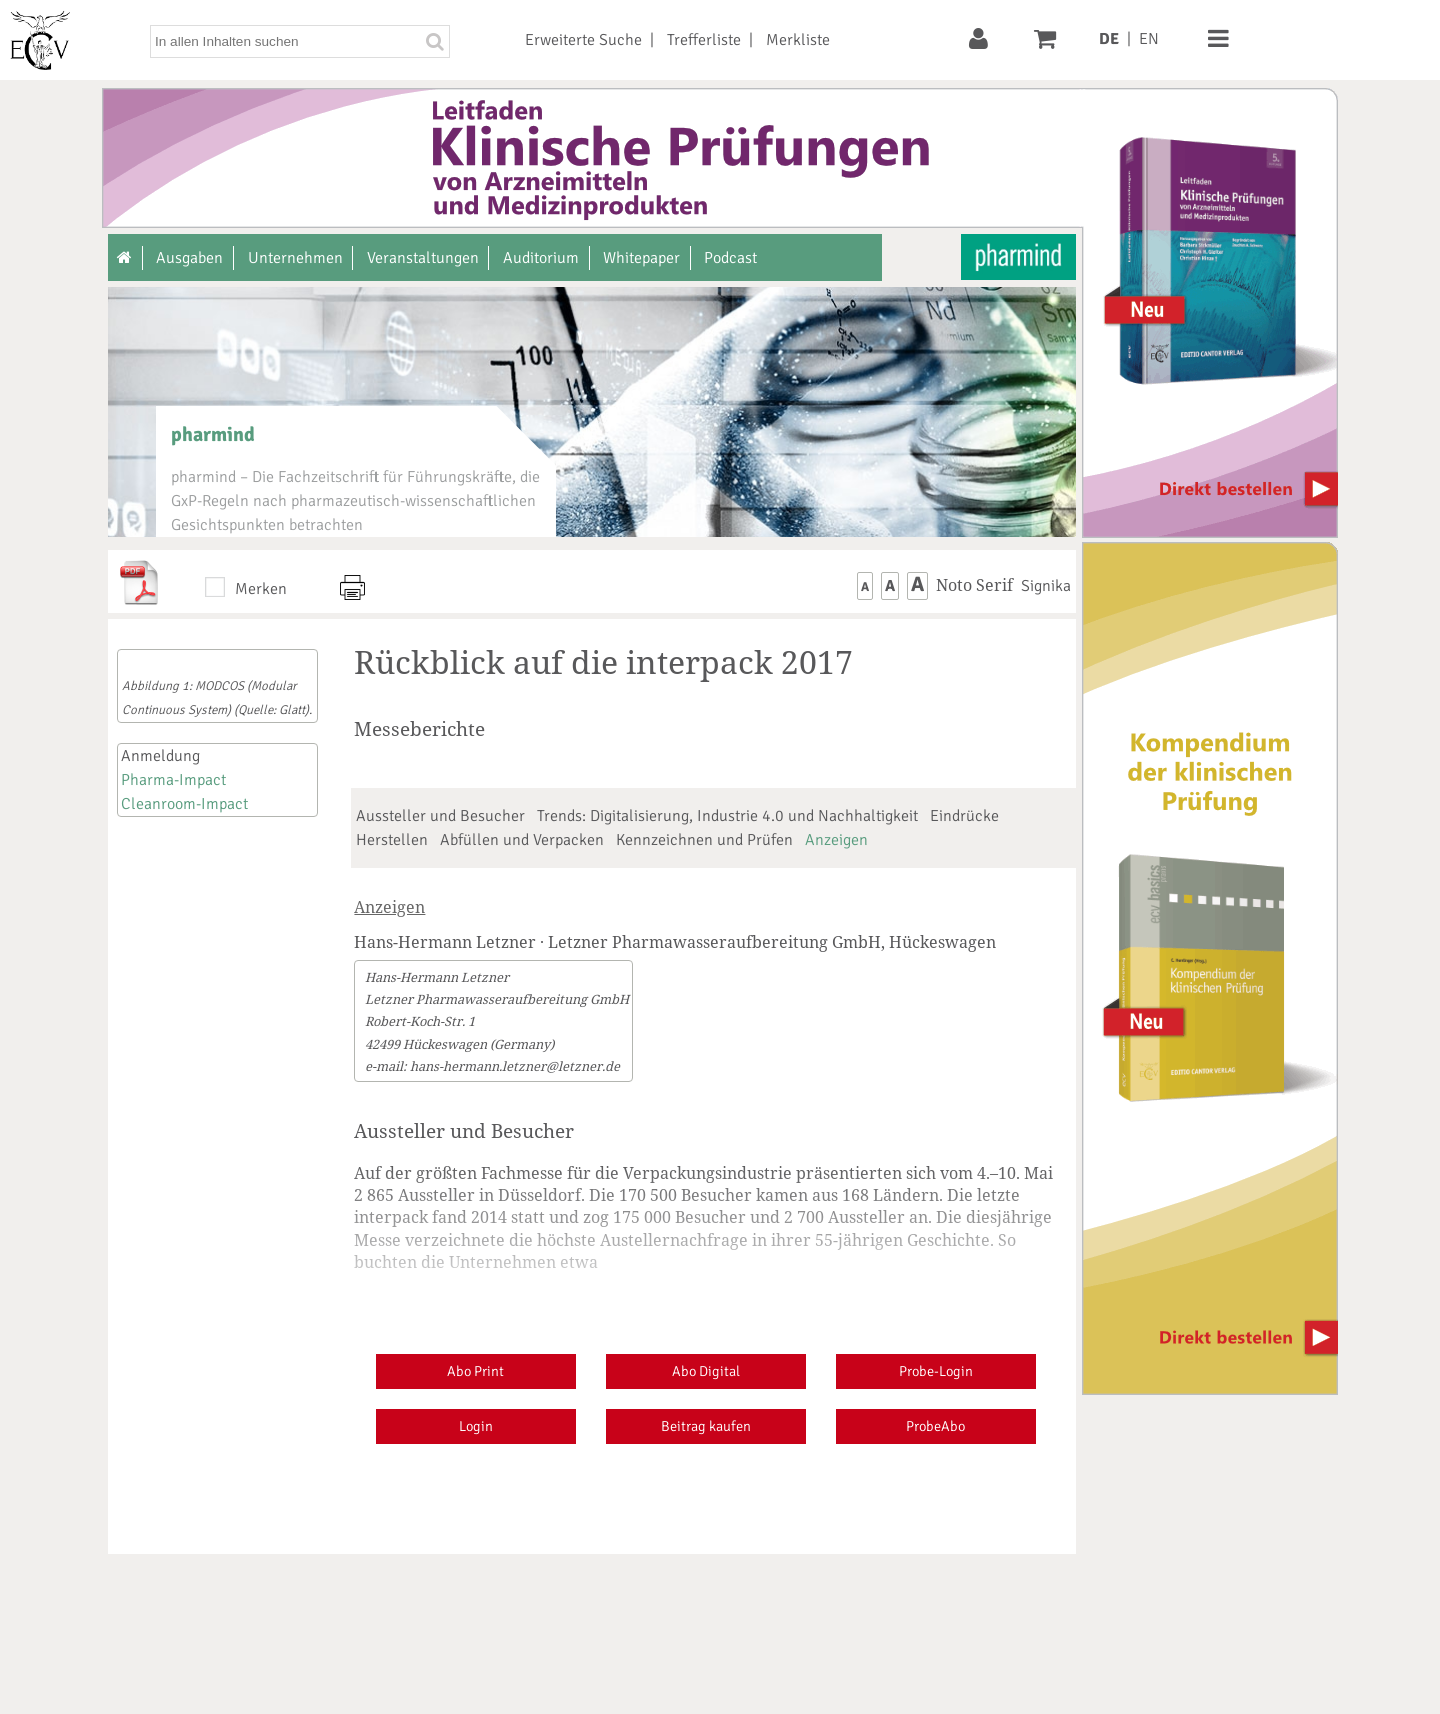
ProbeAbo (935, 1426)
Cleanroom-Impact (184, 804)
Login (476, 1426)
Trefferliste (704, 40)
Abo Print (475, 1371)
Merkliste (798, 40)
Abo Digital (706, 1371)
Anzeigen (836, 840)
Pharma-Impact (173, 780)
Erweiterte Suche (583, 40)
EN (1149, 39)
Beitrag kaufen (706, 1426)
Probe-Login (936, 1371)
